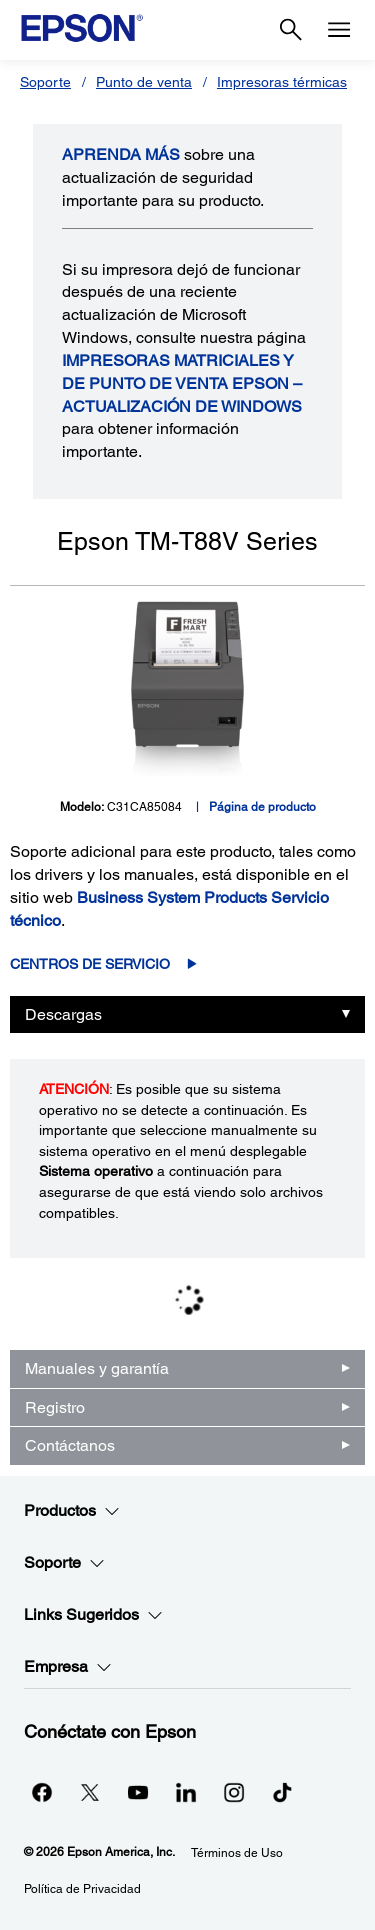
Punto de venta (144, 82)
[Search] (291, 30)
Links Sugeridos (93, 1615)
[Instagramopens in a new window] (234, 1792)
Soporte (45, 82)
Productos (72, 1511)
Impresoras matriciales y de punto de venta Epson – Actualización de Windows (182, 383)
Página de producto (262, 807)
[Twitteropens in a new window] (90, 1792)
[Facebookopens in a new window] (42, 1792)
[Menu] (339, 30)
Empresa (68, 1667)
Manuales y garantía (97, 1368)
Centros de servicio (90, 964)
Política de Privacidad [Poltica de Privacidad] (82, 1889)
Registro (55, 1407)
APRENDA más (121, 154)
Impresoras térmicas (282, 82)
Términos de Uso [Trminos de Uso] (237, 1853)
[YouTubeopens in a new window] (138, 1792)
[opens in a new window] (282, 1792)
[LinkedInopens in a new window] (186, 1792)
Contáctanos (70, 1445)
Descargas (63, 1014)
